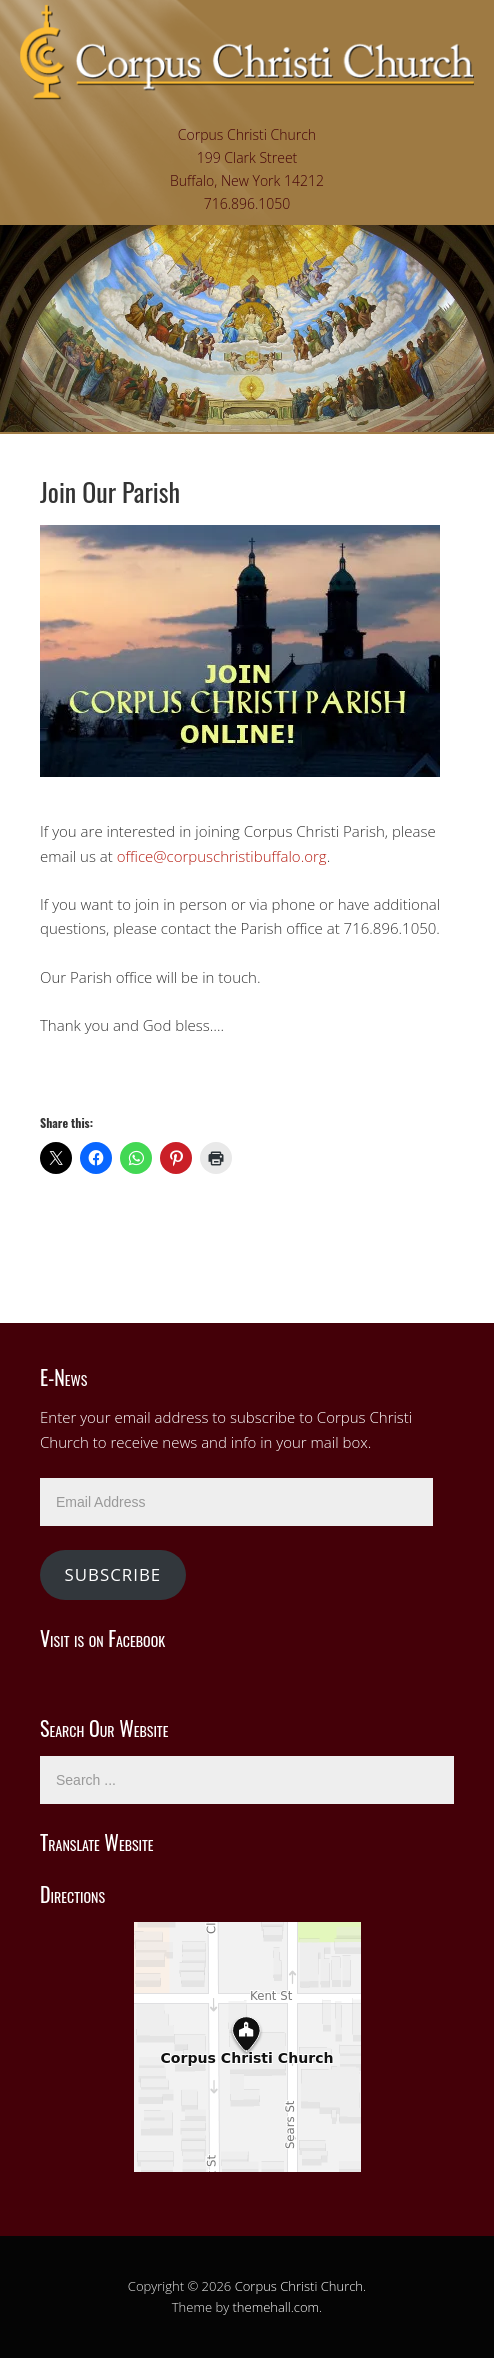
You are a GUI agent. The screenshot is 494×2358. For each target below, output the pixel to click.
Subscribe (112, 1574)
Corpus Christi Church (299, 2286)
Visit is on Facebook (102, 1638)
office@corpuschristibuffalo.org (222, 856)
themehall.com (276, 2307)
